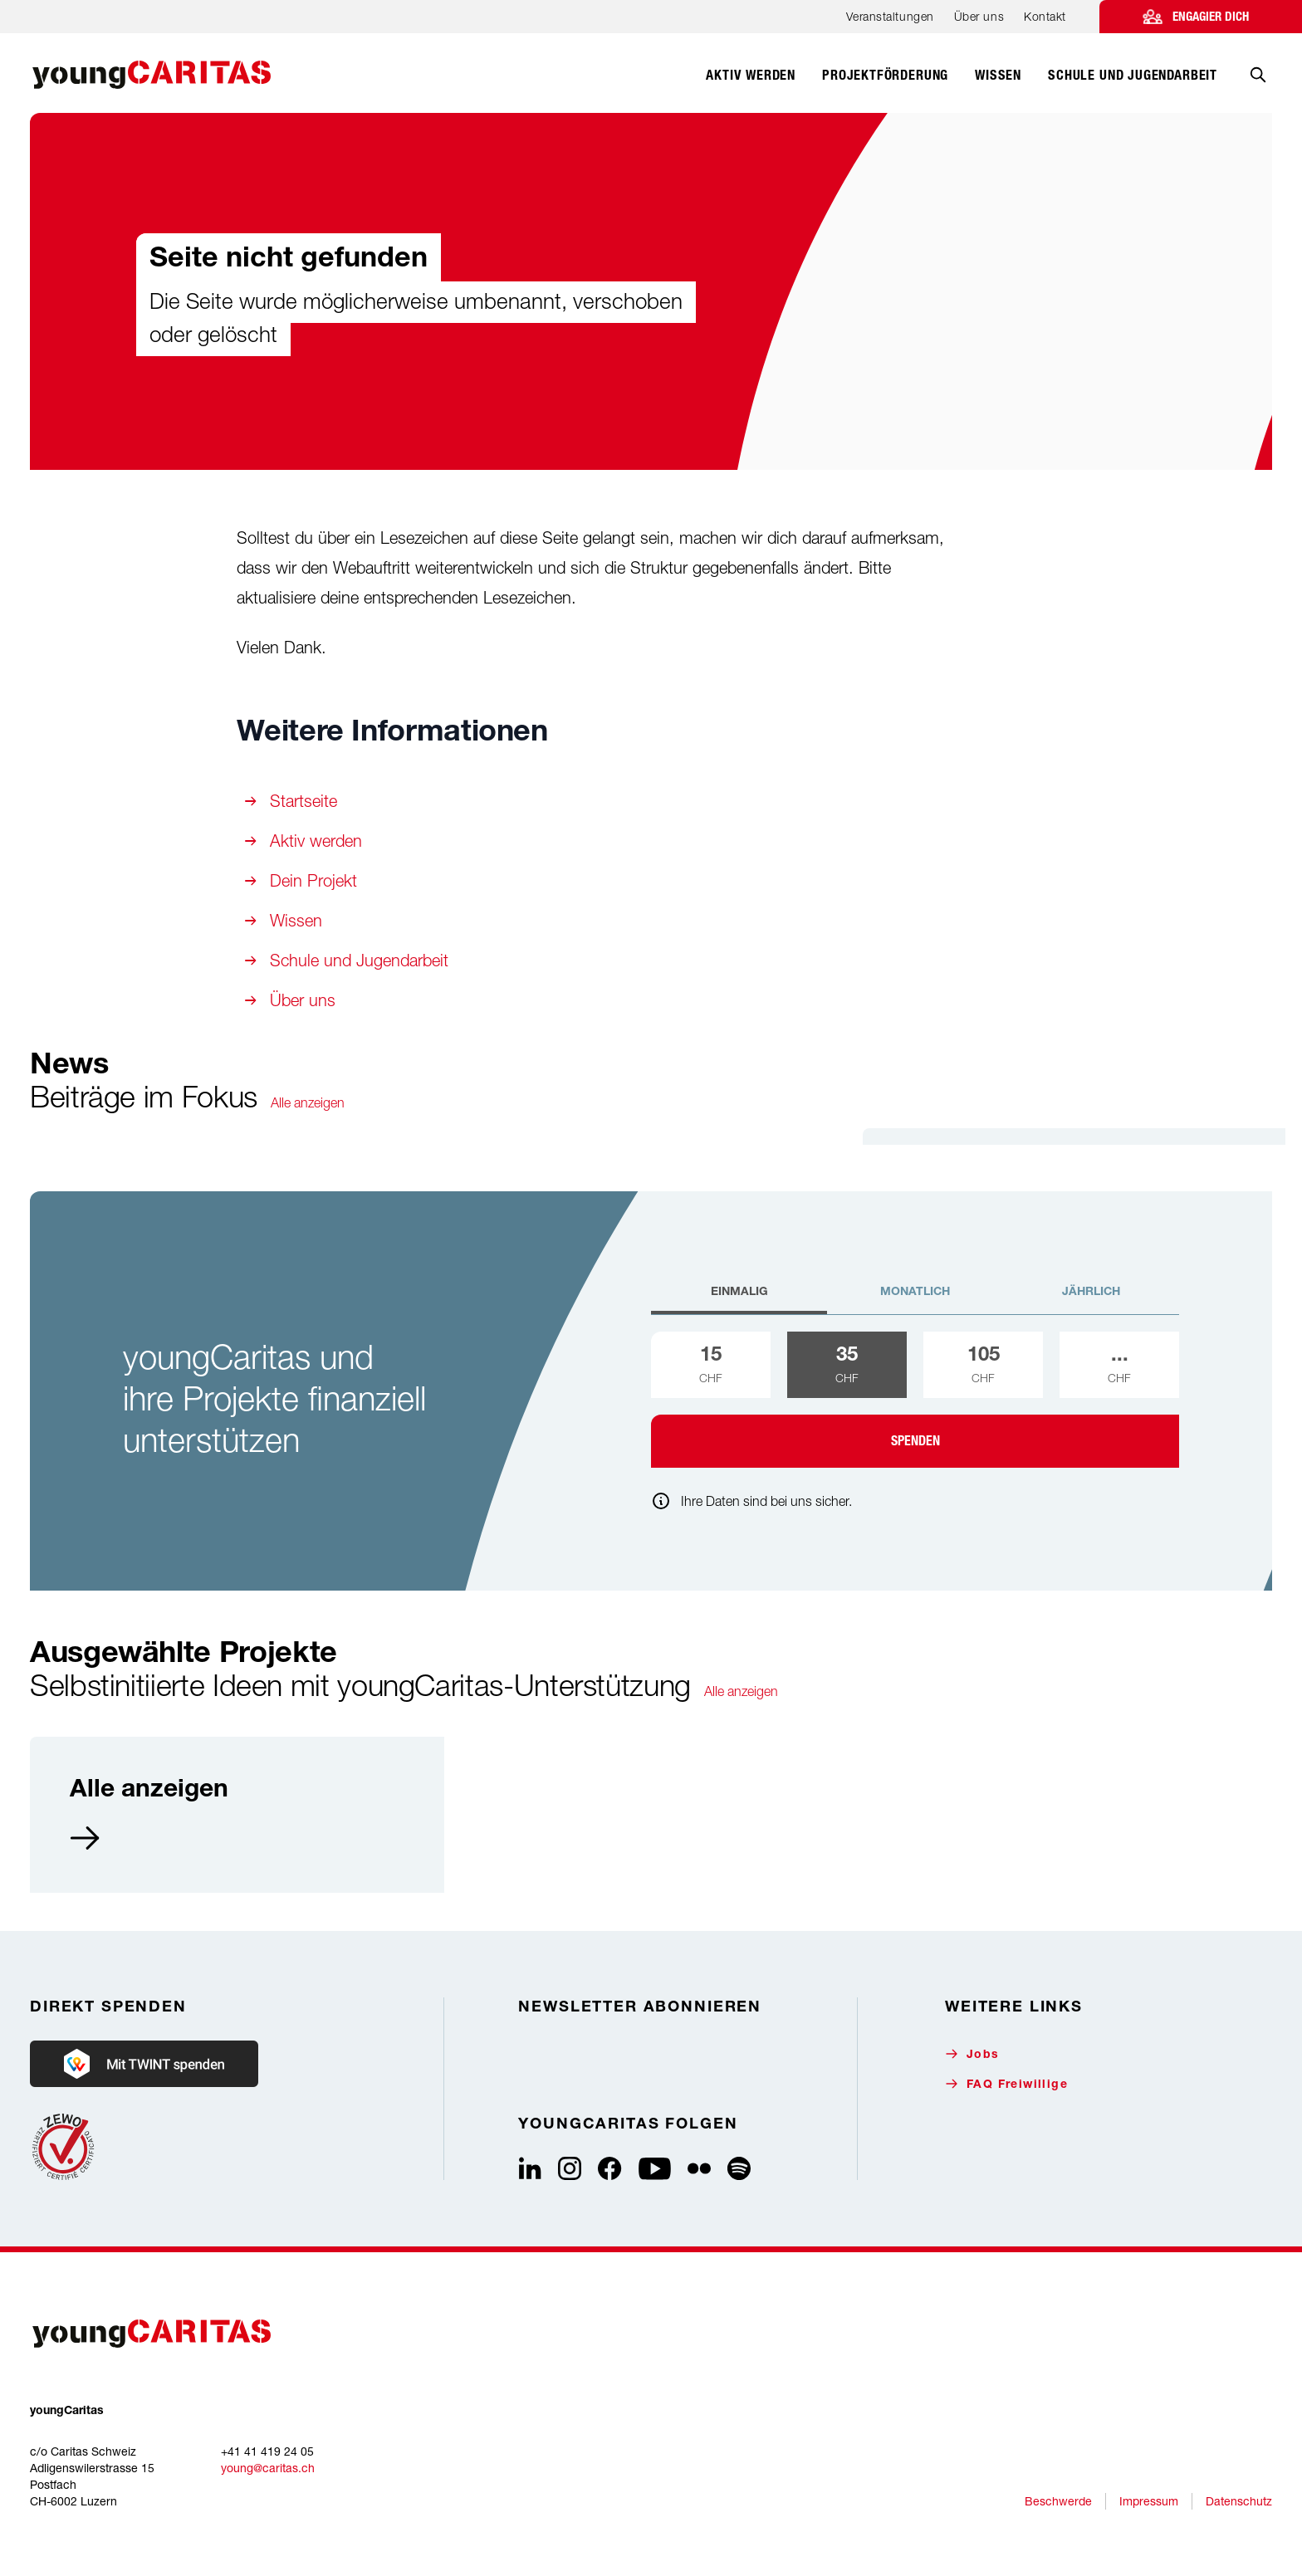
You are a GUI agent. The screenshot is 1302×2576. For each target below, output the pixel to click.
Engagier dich (1210, 16)
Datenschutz (1239, 2501)
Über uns (979, 16)
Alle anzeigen (308, 1102)
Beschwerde (1058, 2501)
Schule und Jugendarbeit (359, 960)
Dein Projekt (313, 880)
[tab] (739, 1299)
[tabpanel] (915, 1400)
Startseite (303, 800)
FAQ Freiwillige (1006, 2084)
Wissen (296, 920)
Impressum (1148, 2501)
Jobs (972, 2054)
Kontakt (1045, 16)
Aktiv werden (316, 840)
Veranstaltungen (889, 16)
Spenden (915, 1441)
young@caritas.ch (268, 2468)
